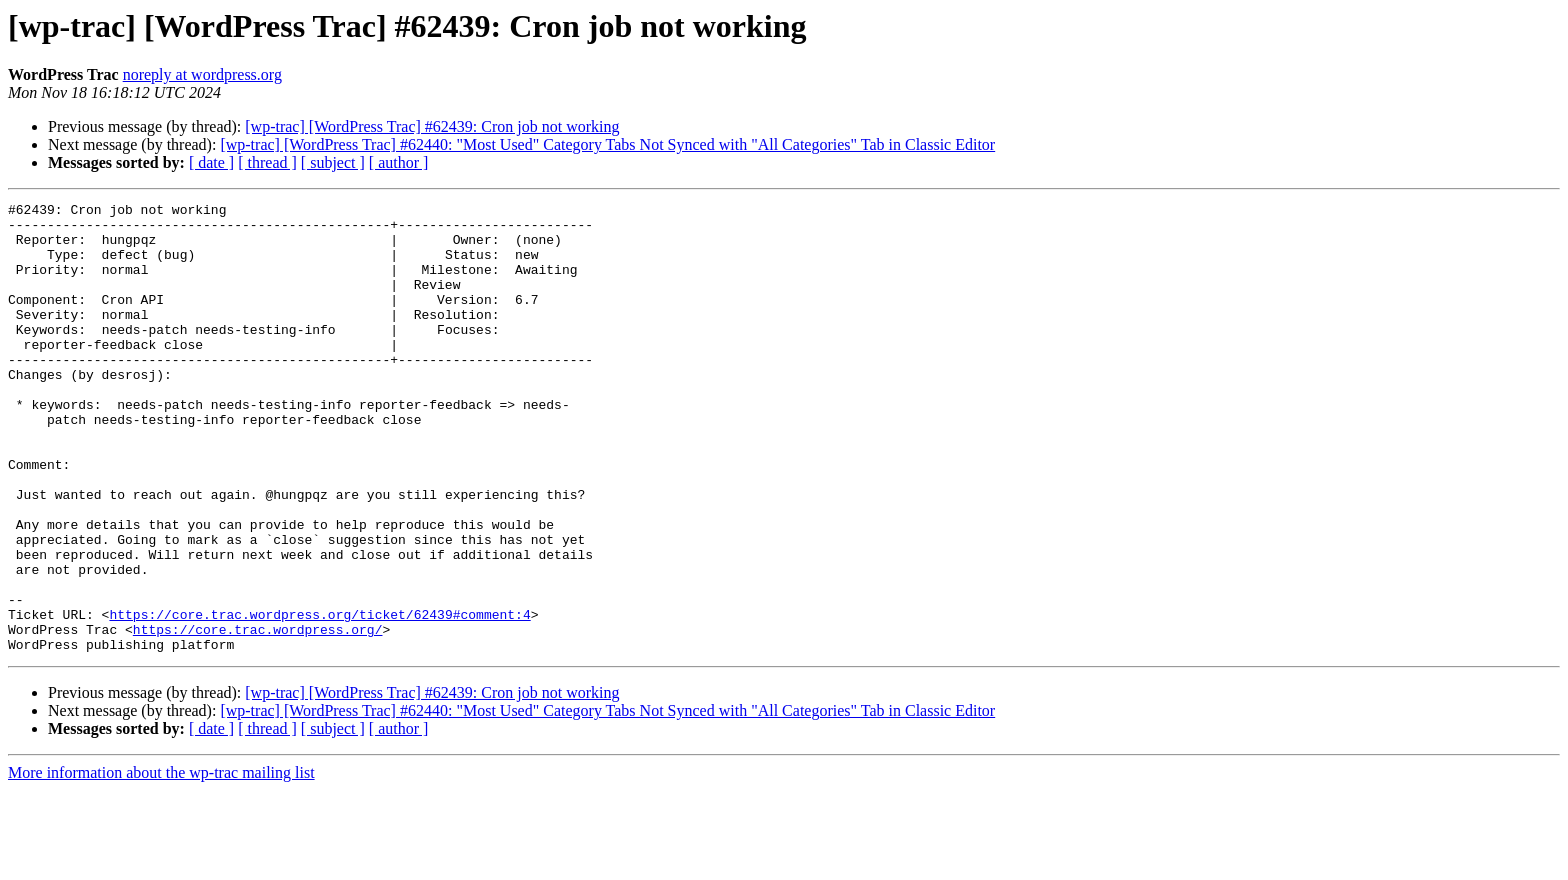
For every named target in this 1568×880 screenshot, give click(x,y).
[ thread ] (267, 162)
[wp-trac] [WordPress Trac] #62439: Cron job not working (432, 126)
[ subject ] (333, 162)
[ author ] (399, 162)
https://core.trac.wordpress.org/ (258, 716)
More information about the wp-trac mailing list (161, 862)
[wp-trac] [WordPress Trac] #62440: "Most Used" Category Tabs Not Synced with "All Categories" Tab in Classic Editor (607, 144)
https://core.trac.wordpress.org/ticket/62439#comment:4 (319, 698)
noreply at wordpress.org (202, 74)
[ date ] (211, 162)
